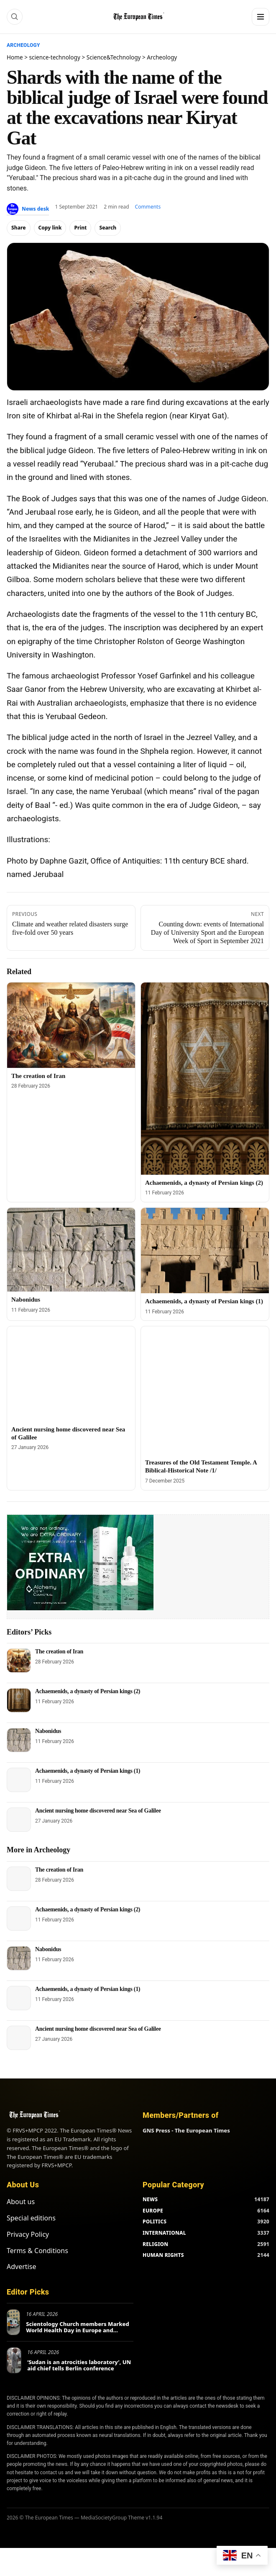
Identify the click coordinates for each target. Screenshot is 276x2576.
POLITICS (154, 2221)
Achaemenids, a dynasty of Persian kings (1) (204, 1301)
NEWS (150, 2199)
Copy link (50, 227)
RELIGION (156, 2244)
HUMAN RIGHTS (163, 2255)
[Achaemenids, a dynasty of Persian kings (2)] (205, 1078)
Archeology (23, 45)
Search (107, 227)
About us (21, 2201)
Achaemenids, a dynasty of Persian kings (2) (204, 1182)
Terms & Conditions (37, 2250)
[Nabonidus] (71, 1250)
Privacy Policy (28, 2234)
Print (80, 227)
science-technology (54, 57)
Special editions (31, 2218)
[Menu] (260, 17)
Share (18, 227)
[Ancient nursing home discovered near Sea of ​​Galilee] (71, 1373)
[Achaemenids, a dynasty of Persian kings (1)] (205, 1250)
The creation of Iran (38, 1076)
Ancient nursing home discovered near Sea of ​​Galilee (98, 1811)
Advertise (21, 2266)
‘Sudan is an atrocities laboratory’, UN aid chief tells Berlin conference (79, 2365)
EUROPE (153, 2210)
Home (15, 57)
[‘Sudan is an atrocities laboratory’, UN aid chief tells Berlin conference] (14, 2360)
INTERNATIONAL (164, 2232)
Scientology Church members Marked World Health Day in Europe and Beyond (77, 2330)
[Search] (15, 17)
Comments (148, 206)
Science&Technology (114, 57)
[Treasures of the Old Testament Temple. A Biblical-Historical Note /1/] (205, 1390)
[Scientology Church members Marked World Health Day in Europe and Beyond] (13, 2322)
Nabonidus (25, 1299)
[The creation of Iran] (71, 1025)
